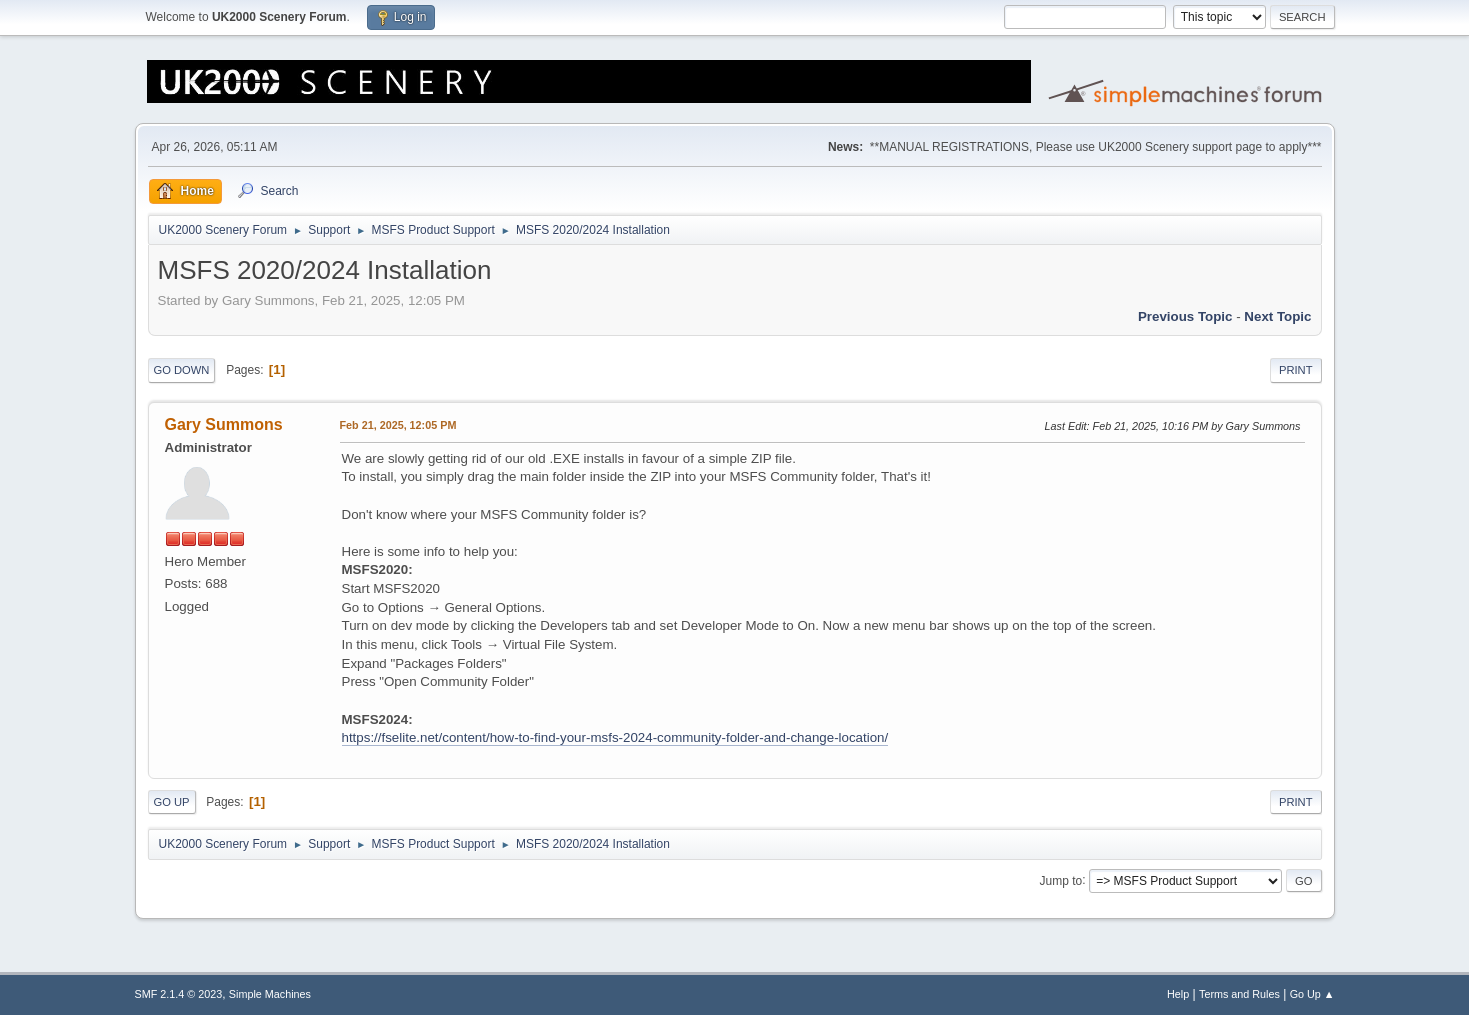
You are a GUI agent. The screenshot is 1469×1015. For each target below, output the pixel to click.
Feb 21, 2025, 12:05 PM (398, 425)
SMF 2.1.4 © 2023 (179, 994)
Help (1178, 994)
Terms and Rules (1239, 994)
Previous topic (1185, 316)
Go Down (182, 370)
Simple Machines (270, 994)
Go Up (172, 802)
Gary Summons (224, 424)
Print (1296, 370)
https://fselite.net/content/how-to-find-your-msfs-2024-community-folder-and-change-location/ (615, 737)
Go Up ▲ (1312, 994)
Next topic (1277, 316)
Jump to (1061, 880)
